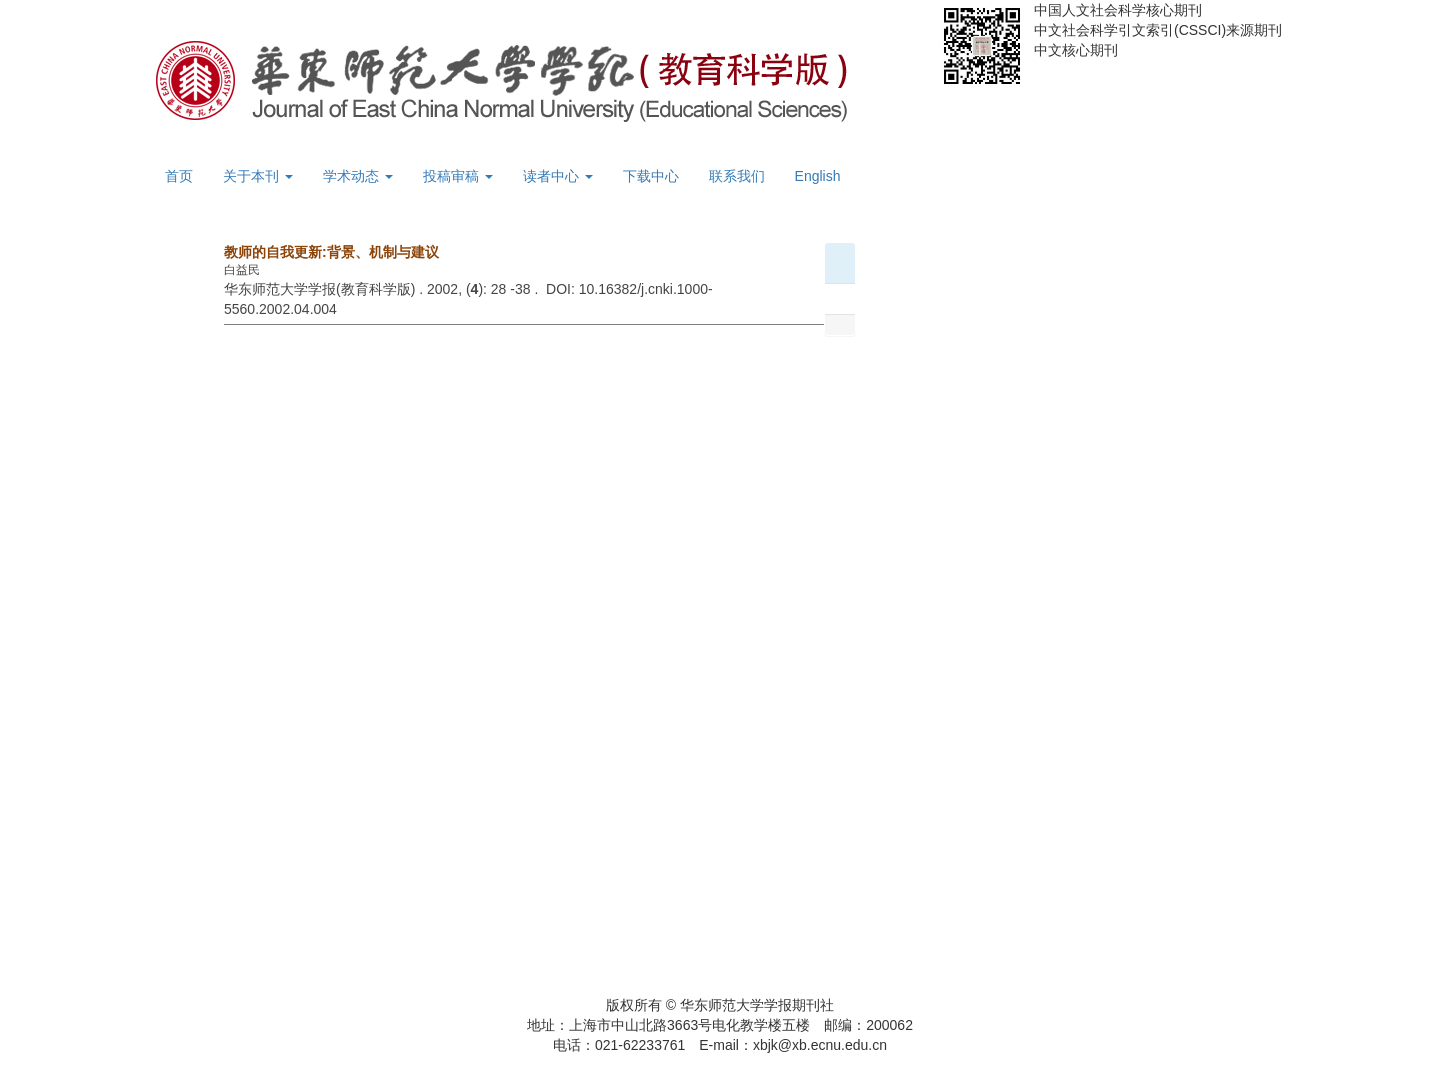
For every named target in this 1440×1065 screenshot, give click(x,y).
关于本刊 (258, 176)
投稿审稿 (458, 176)
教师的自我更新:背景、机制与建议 (331, 252)
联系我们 (737, 176)
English (818, 176)
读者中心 (558, 176)
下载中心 (651, 176)
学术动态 (358, 176)
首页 (179, 176)
